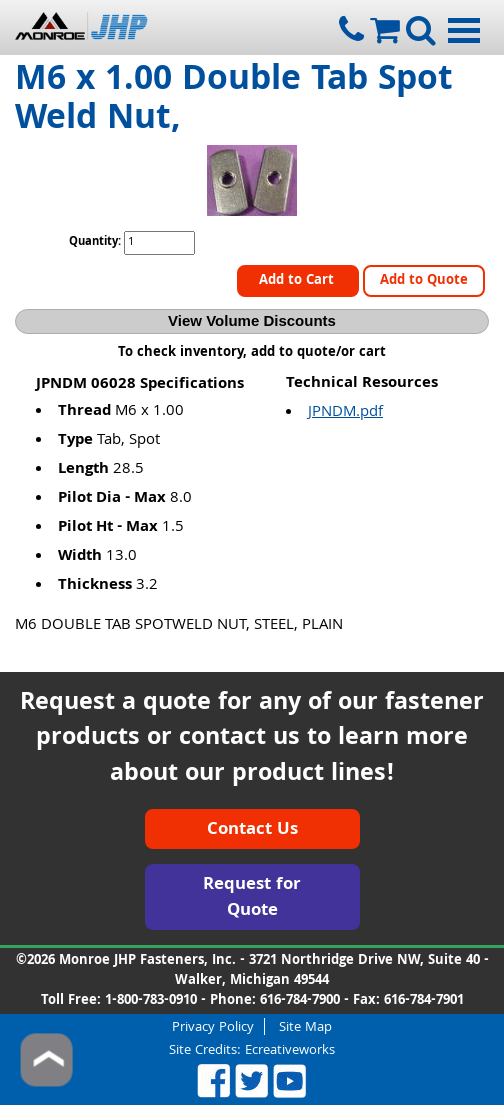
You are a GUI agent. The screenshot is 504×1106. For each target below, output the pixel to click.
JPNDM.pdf (345, 413)
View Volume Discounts (252, 320)
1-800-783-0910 (151, 1001)
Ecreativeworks (290, 1051)
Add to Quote (424, 281)
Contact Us (252, 830)
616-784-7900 (300, 1001)
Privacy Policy (213, 1026)
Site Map (305, 1026)
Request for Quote (252, 898)
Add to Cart (298, 281)
